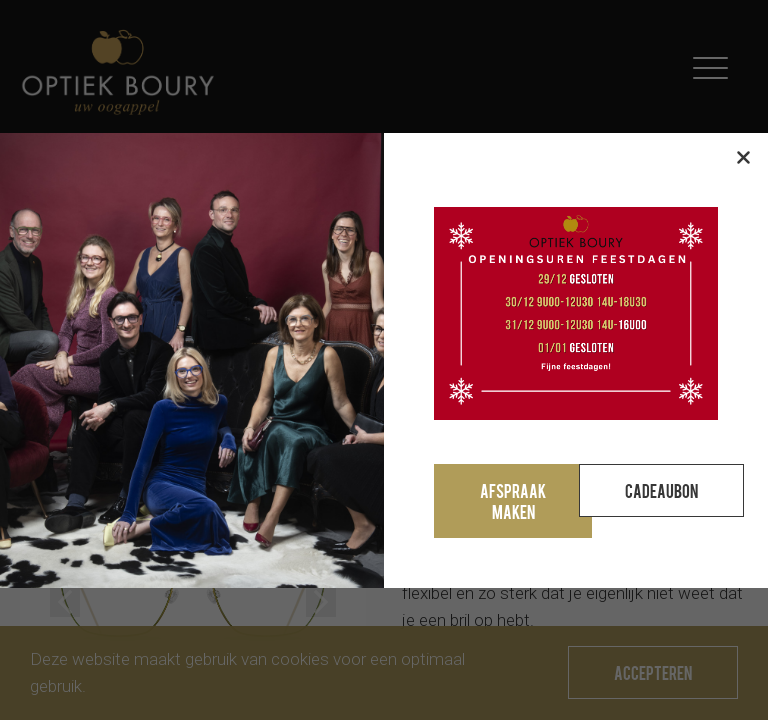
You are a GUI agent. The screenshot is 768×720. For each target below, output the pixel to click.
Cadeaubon (661, 490)
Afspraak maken (513, 501)
